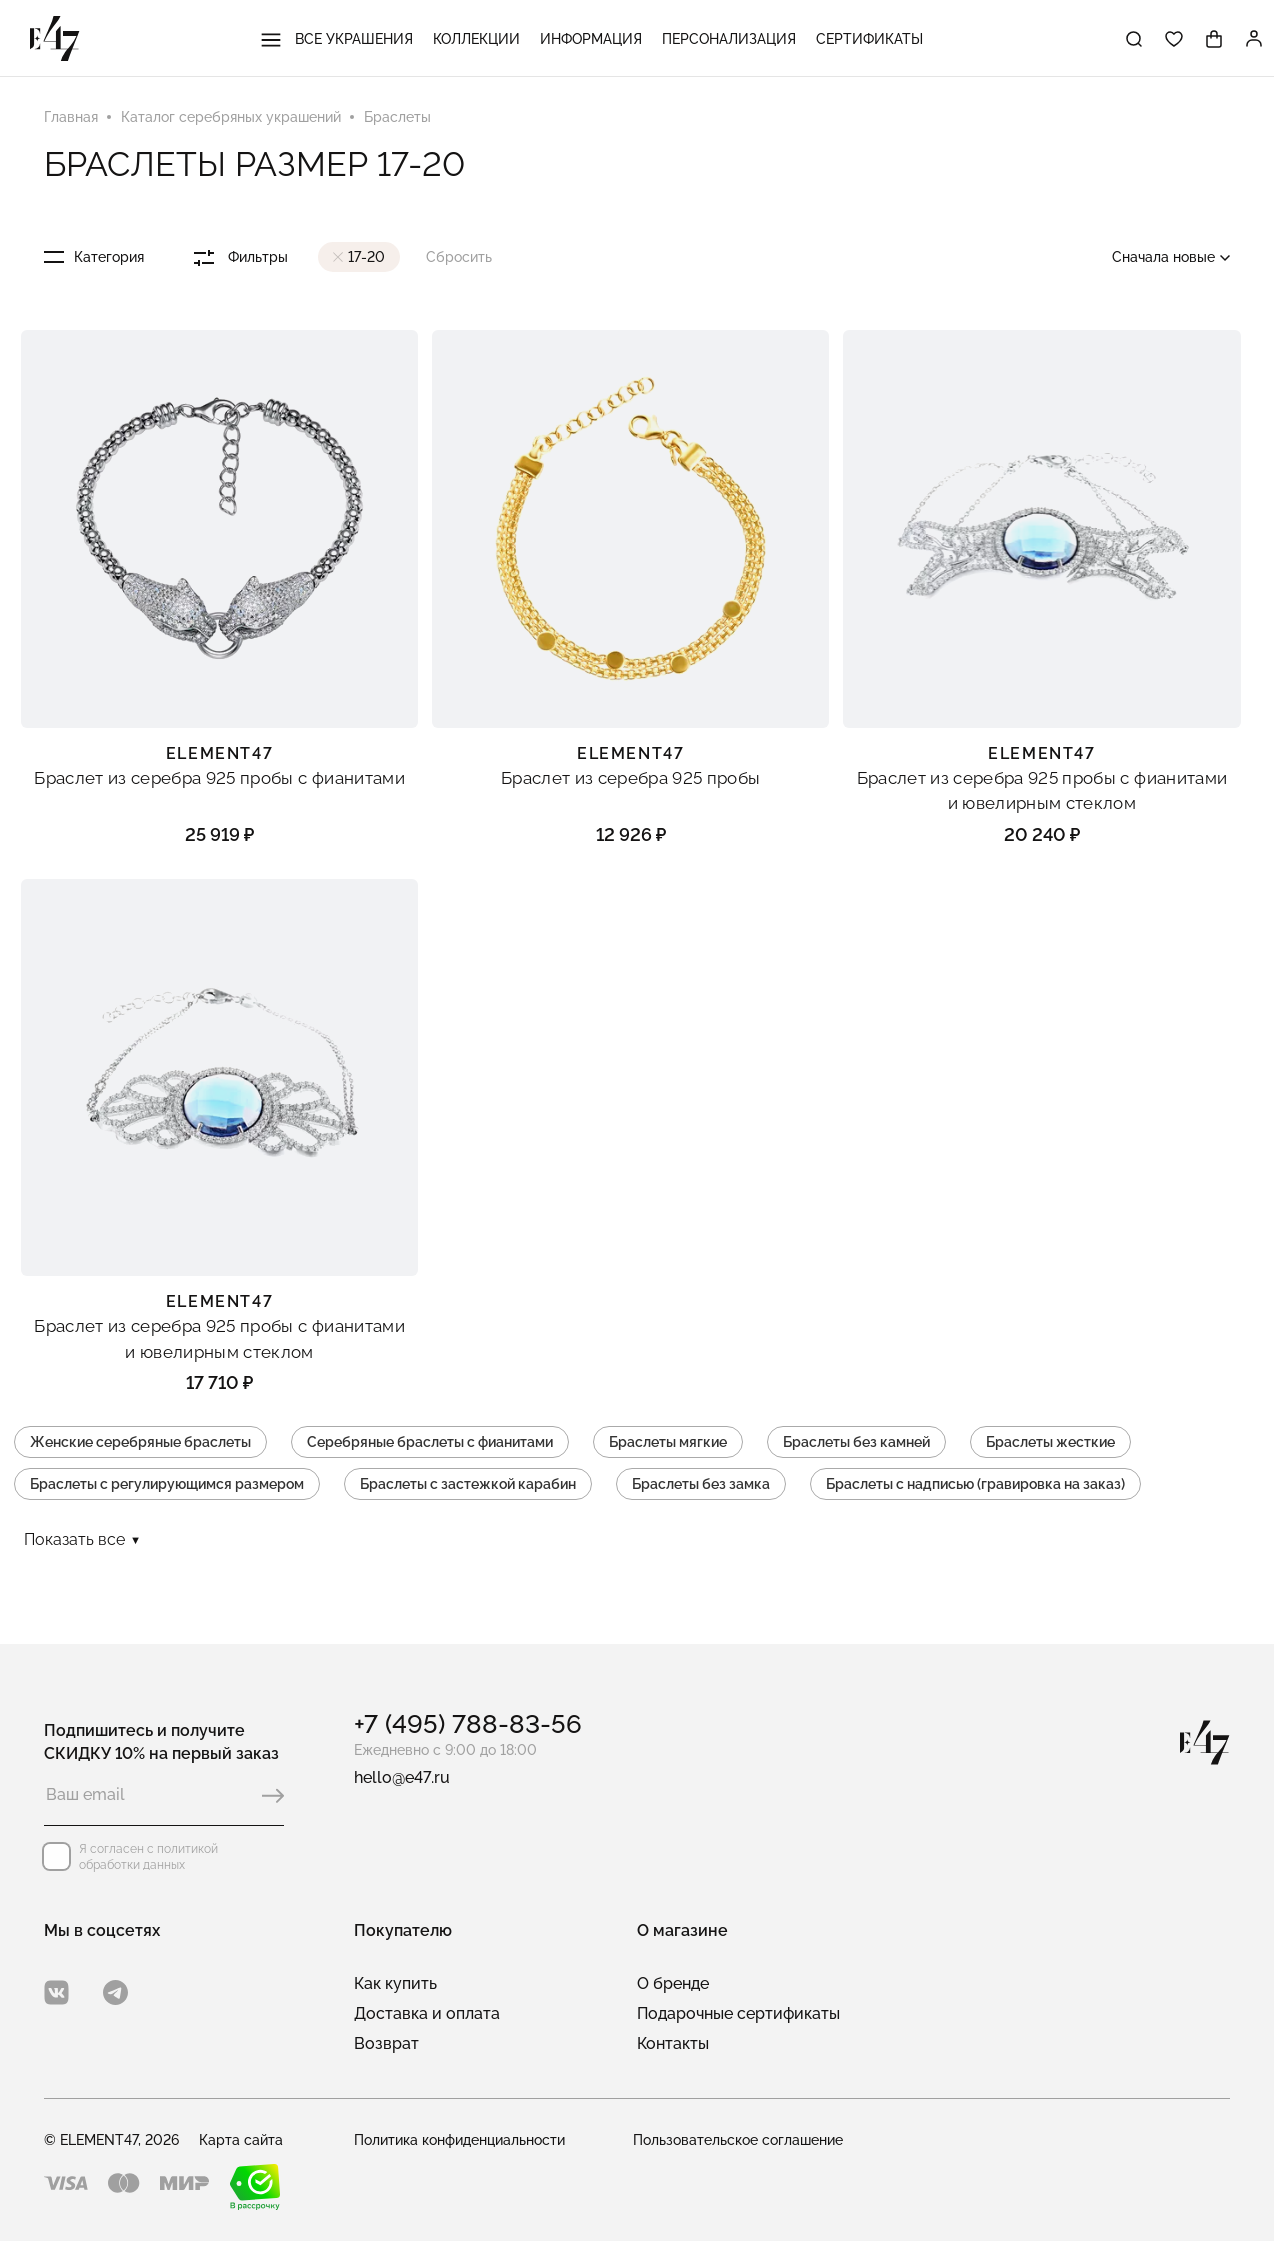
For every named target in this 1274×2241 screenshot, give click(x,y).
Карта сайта (241, 2140)
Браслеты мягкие (668, 1442)
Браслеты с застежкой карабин (468, 1484)
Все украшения (337, 39)
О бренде (673, 1983)
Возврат (386, 2043)
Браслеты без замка (701, 1484)
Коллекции (476, 39)
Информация (591, 39)
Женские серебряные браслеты (140, 1442)
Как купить (395, 1983)
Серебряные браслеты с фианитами (430, 1442)
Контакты (673, 2043)
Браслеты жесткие (1050, 1442)
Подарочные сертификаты (738, 2013)
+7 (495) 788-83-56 (468, 1724)
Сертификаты (869, 39)
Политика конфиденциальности (459, 2140)
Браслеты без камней (856, 1442)
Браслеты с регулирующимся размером (167, 1484)
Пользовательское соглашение (738, 2140)
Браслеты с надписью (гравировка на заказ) (975, 1484)
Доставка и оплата (427, 2013)
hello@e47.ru (402, 1777)
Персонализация (729, 39)
